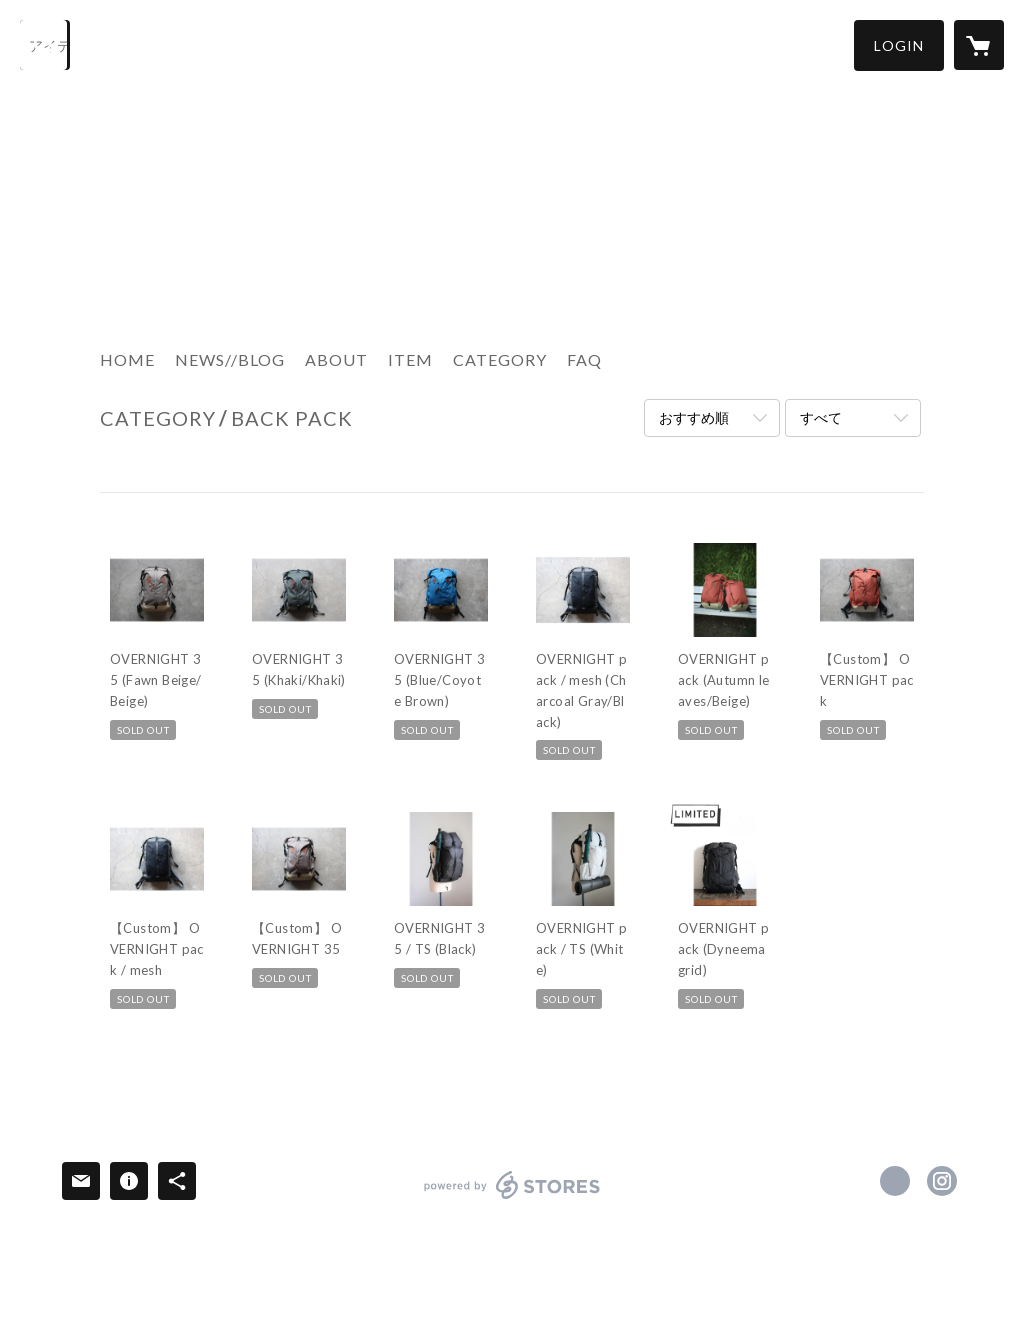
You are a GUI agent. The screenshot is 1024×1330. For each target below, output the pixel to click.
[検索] (45, 45)
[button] (899, 45)
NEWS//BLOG (230, 359)
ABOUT (336, 359)
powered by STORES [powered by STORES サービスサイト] (512, 1198)
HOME (127, 359)
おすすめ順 (694, 417)
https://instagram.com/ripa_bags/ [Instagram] (942, 1181)
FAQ (584, 359)
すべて (821, 417)
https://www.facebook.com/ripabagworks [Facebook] (895, 1181)
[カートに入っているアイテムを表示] (979, 45)
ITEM (410, 359)
